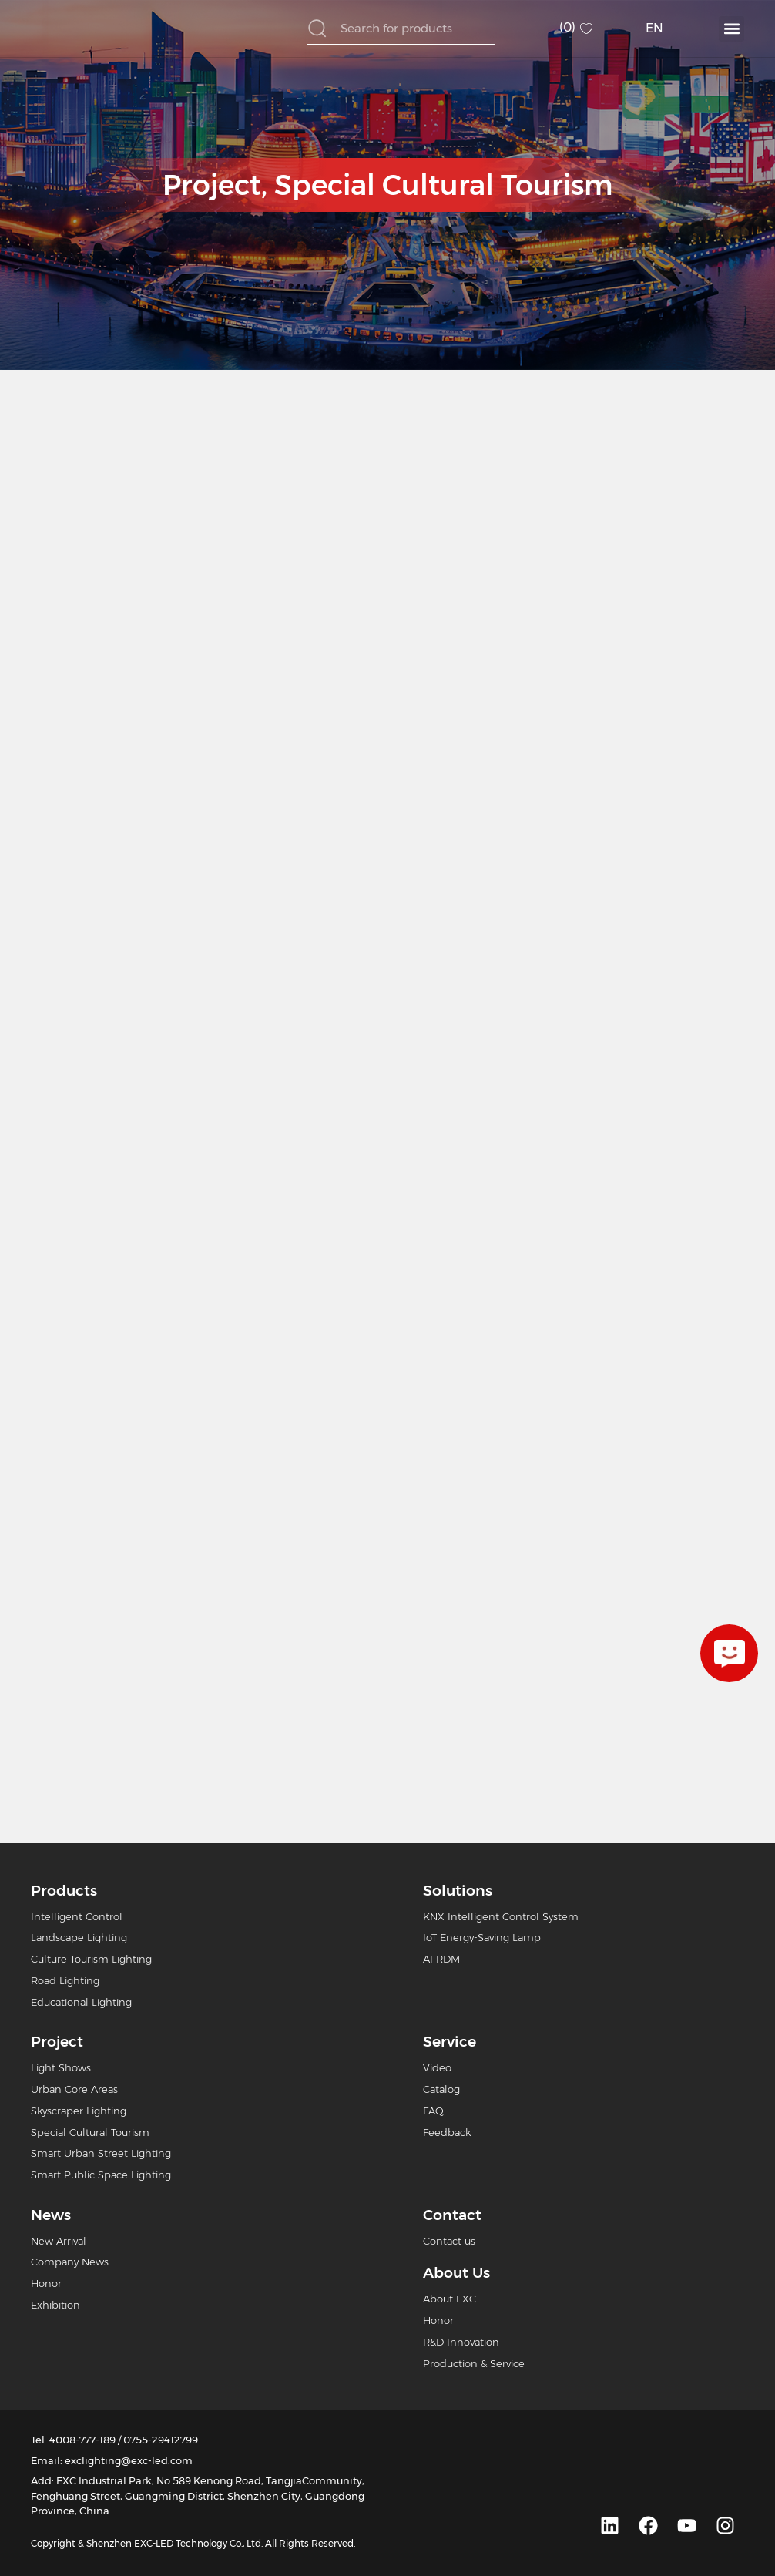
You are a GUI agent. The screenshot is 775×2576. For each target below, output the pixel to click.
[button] (731, 29)
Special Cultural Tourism (443, 185)
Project (212, 185)
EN (654, 28)
